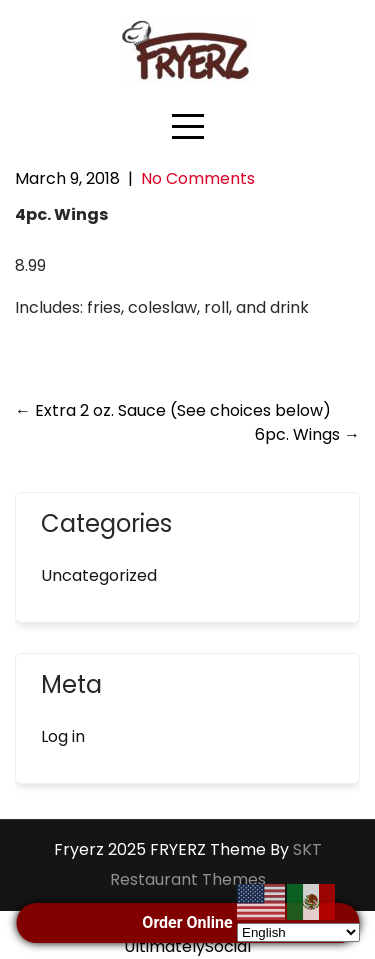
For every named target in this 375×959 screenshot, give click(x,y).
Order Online (187, 922)
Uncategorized (99, 575)
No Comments (198, 178)
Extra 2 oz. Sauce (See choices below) (173, 410)
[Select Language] (298, 932)
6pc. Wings (307, 434)
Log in (63, 736)
